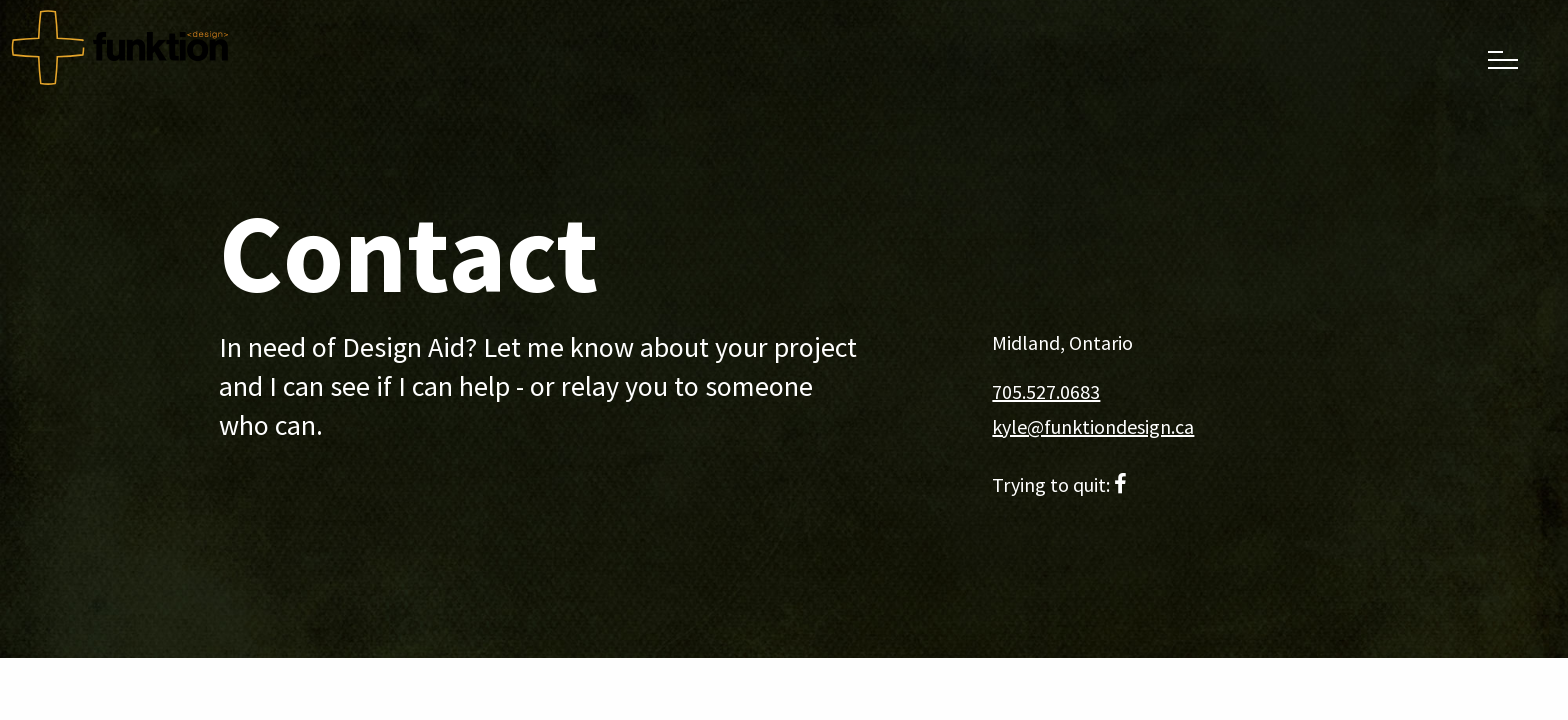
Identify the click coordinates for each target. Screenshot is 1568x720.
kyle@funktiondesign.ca (1093, 426)
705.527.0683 (1046, 391)
